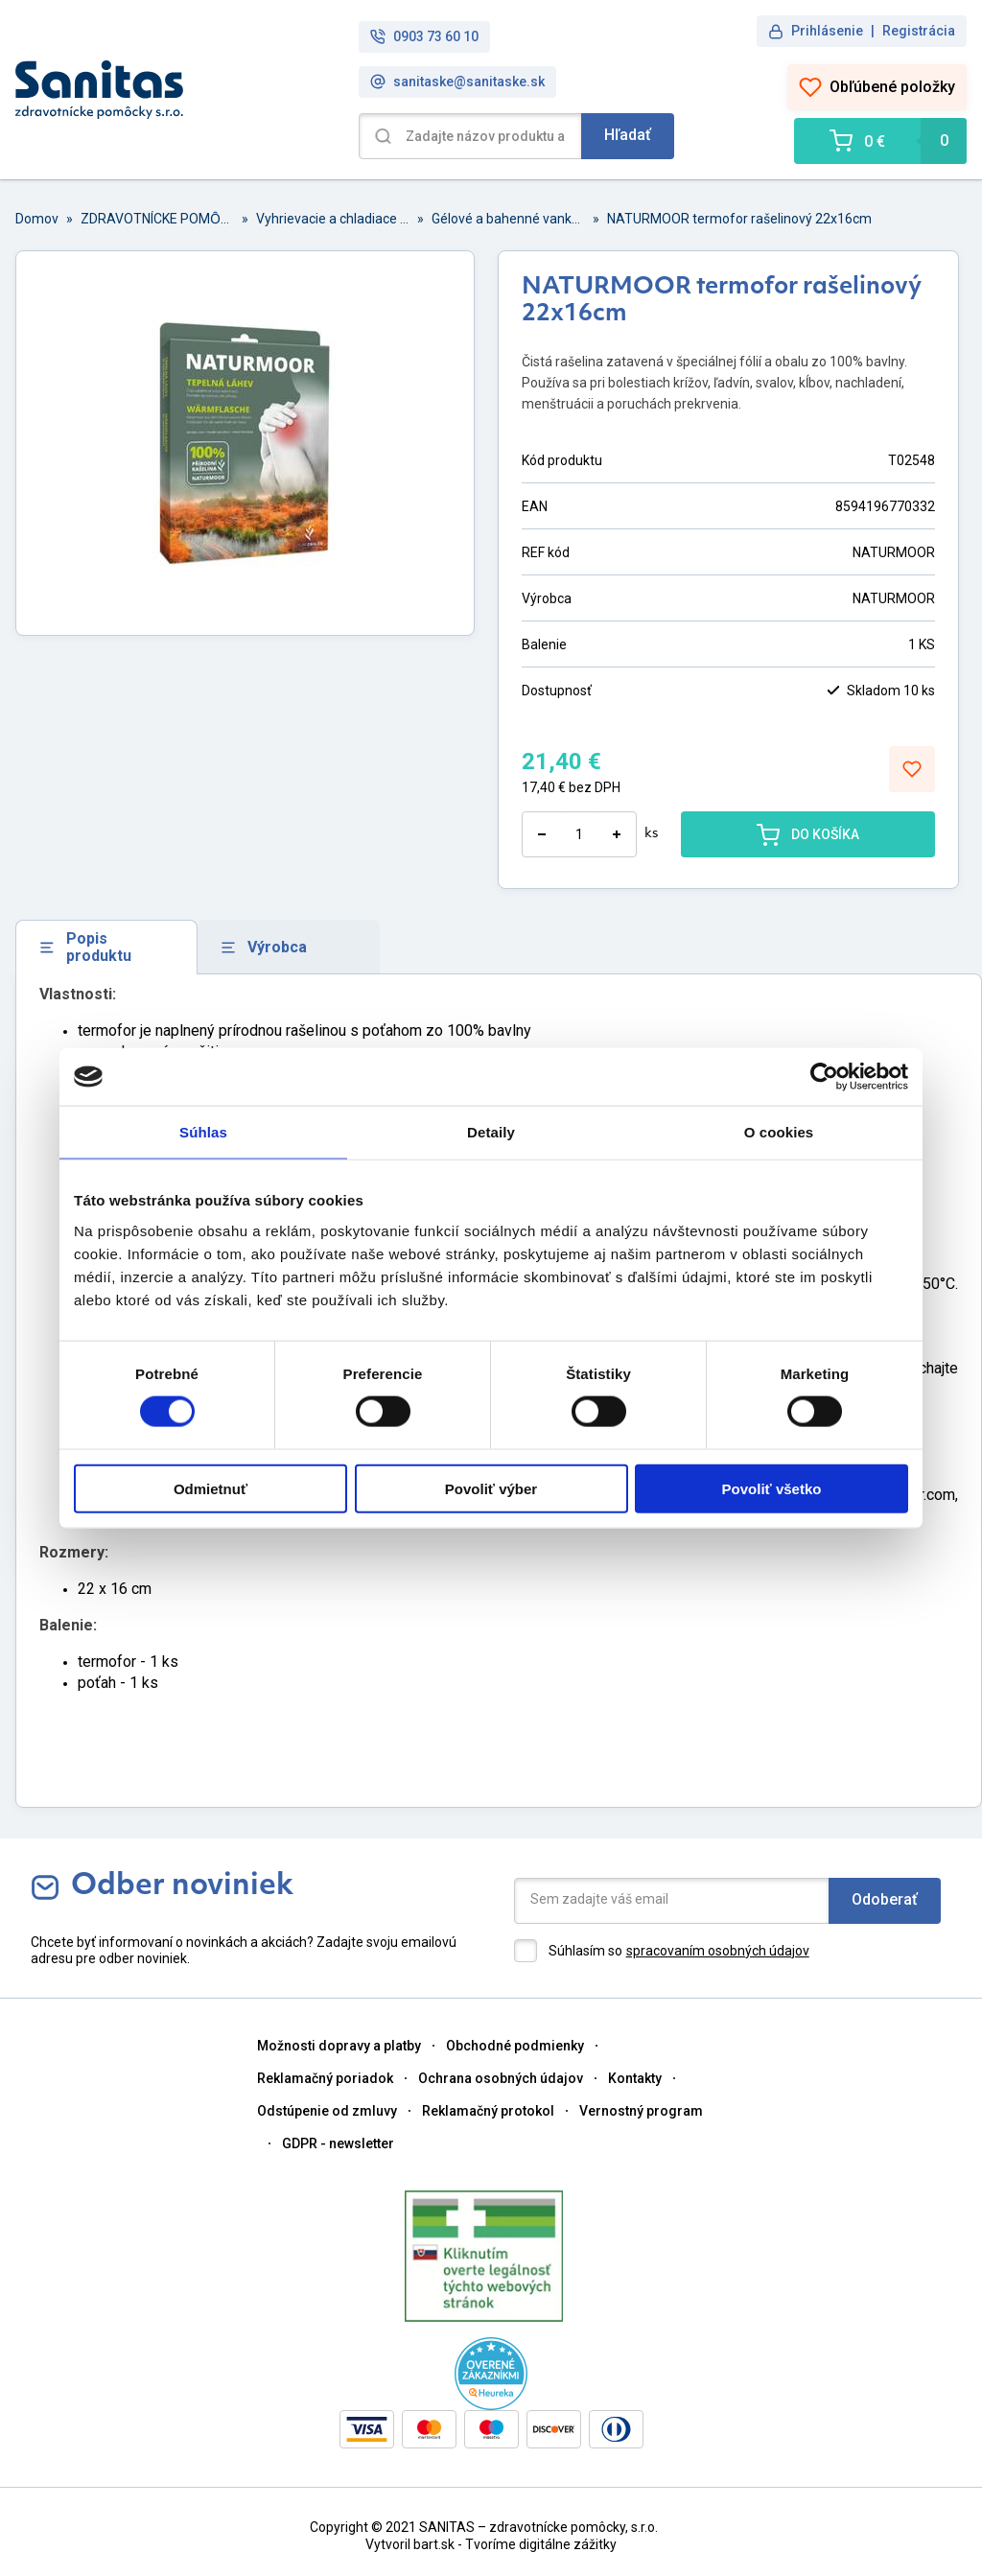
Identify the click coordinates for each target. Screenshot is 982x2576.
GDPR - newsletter (338, 2143)
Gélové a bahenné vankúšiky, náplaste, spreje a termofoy (508, 218)
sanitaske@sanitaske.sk (457, 82)
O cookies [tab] (779, 1132)
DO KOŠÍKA (808, 834)
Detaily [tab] (491, 1132)
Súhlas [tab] (203, 1132)
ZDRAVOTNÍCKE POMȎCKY (157, 218)
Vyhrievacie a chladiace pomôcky (332, 218)
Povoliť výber (491, 1488)
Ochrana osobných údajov (500, 2078)
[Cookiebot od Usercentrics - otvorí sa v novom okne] (824, 1077)
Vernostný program (641, 2111)
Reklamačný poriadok (325, 2078)
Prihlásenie (827, 30)
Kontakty (635, 2078)
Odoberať (885, 1899)
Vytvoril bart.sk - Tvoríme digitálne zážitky (491, 2544)
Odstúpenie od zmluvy (327, 2111)
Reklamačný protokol (488, 2111)
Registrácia (918, 30)
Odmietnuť (210, 1488)
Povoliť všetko (772, 1488)
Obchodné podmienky (515, 2045)
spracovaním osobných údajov (717, 1950)
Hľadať (627, 135)
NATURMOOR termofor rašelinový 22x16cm (739, 218)
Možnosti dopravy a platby (339, 2045)
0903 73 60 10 (424, 37)
